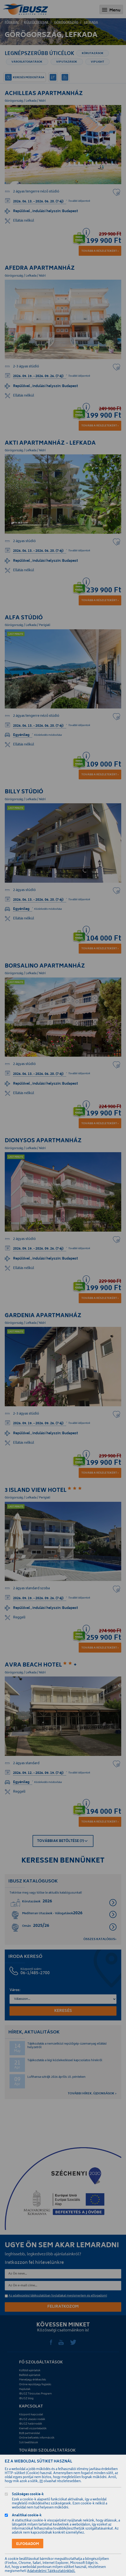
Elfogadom (27, 2544)
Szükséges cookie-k (28, 2495)
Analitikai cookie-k (27, 2516)
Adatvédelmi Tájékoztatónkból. (51, 2571)
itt (41, 2481)
